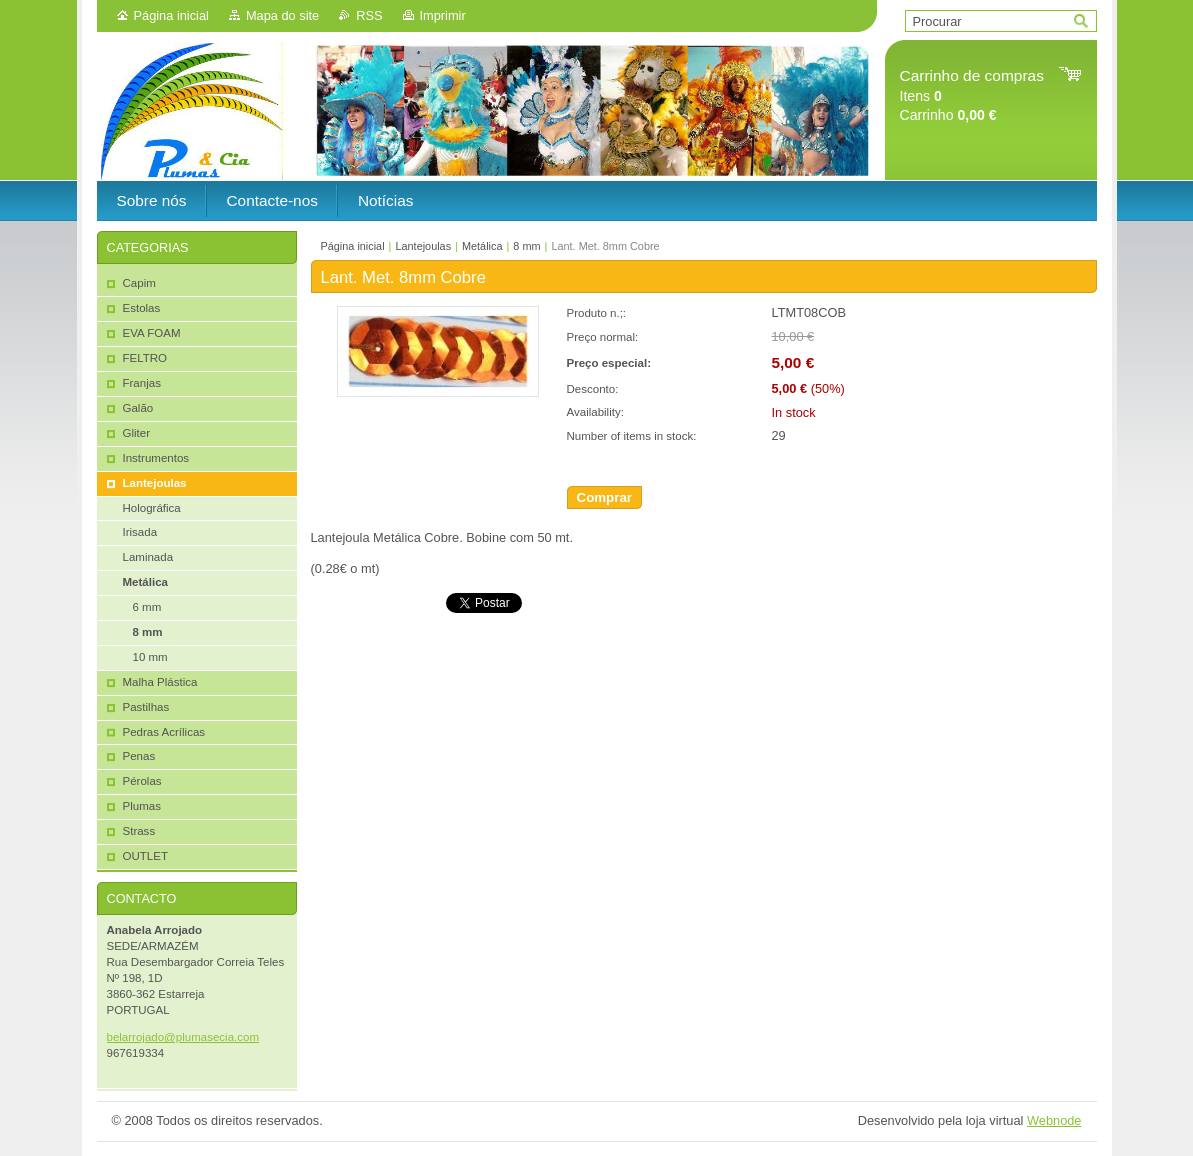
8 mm (526, 246)
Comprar (605, 497)
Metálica (482, 246)
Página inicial (171, 15)
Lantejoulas (423, 246)
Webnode (1054, 1120)
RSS (369, 15)
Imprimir (443, 15)
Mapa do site (282, 15)
